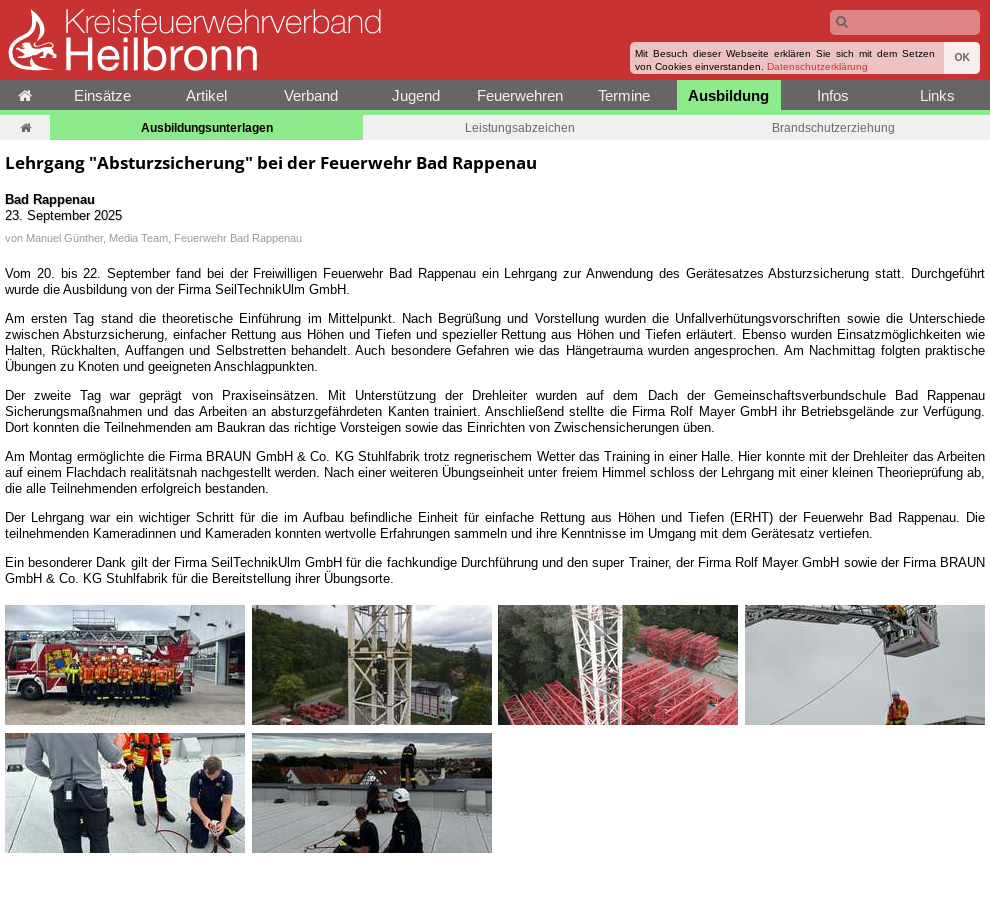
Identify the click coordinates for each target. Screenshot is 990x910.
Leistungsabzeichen (520, 127)
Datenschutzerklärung (817, 66)
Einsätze (102, 95)
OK (962, 57)
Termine (624, 95)
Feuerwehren (520, 95)
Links (937, 95)
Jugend (416, 95)
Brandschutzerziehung (833, 127)
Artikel (206, 95)
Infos (833, 95)
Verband (311, 95)
